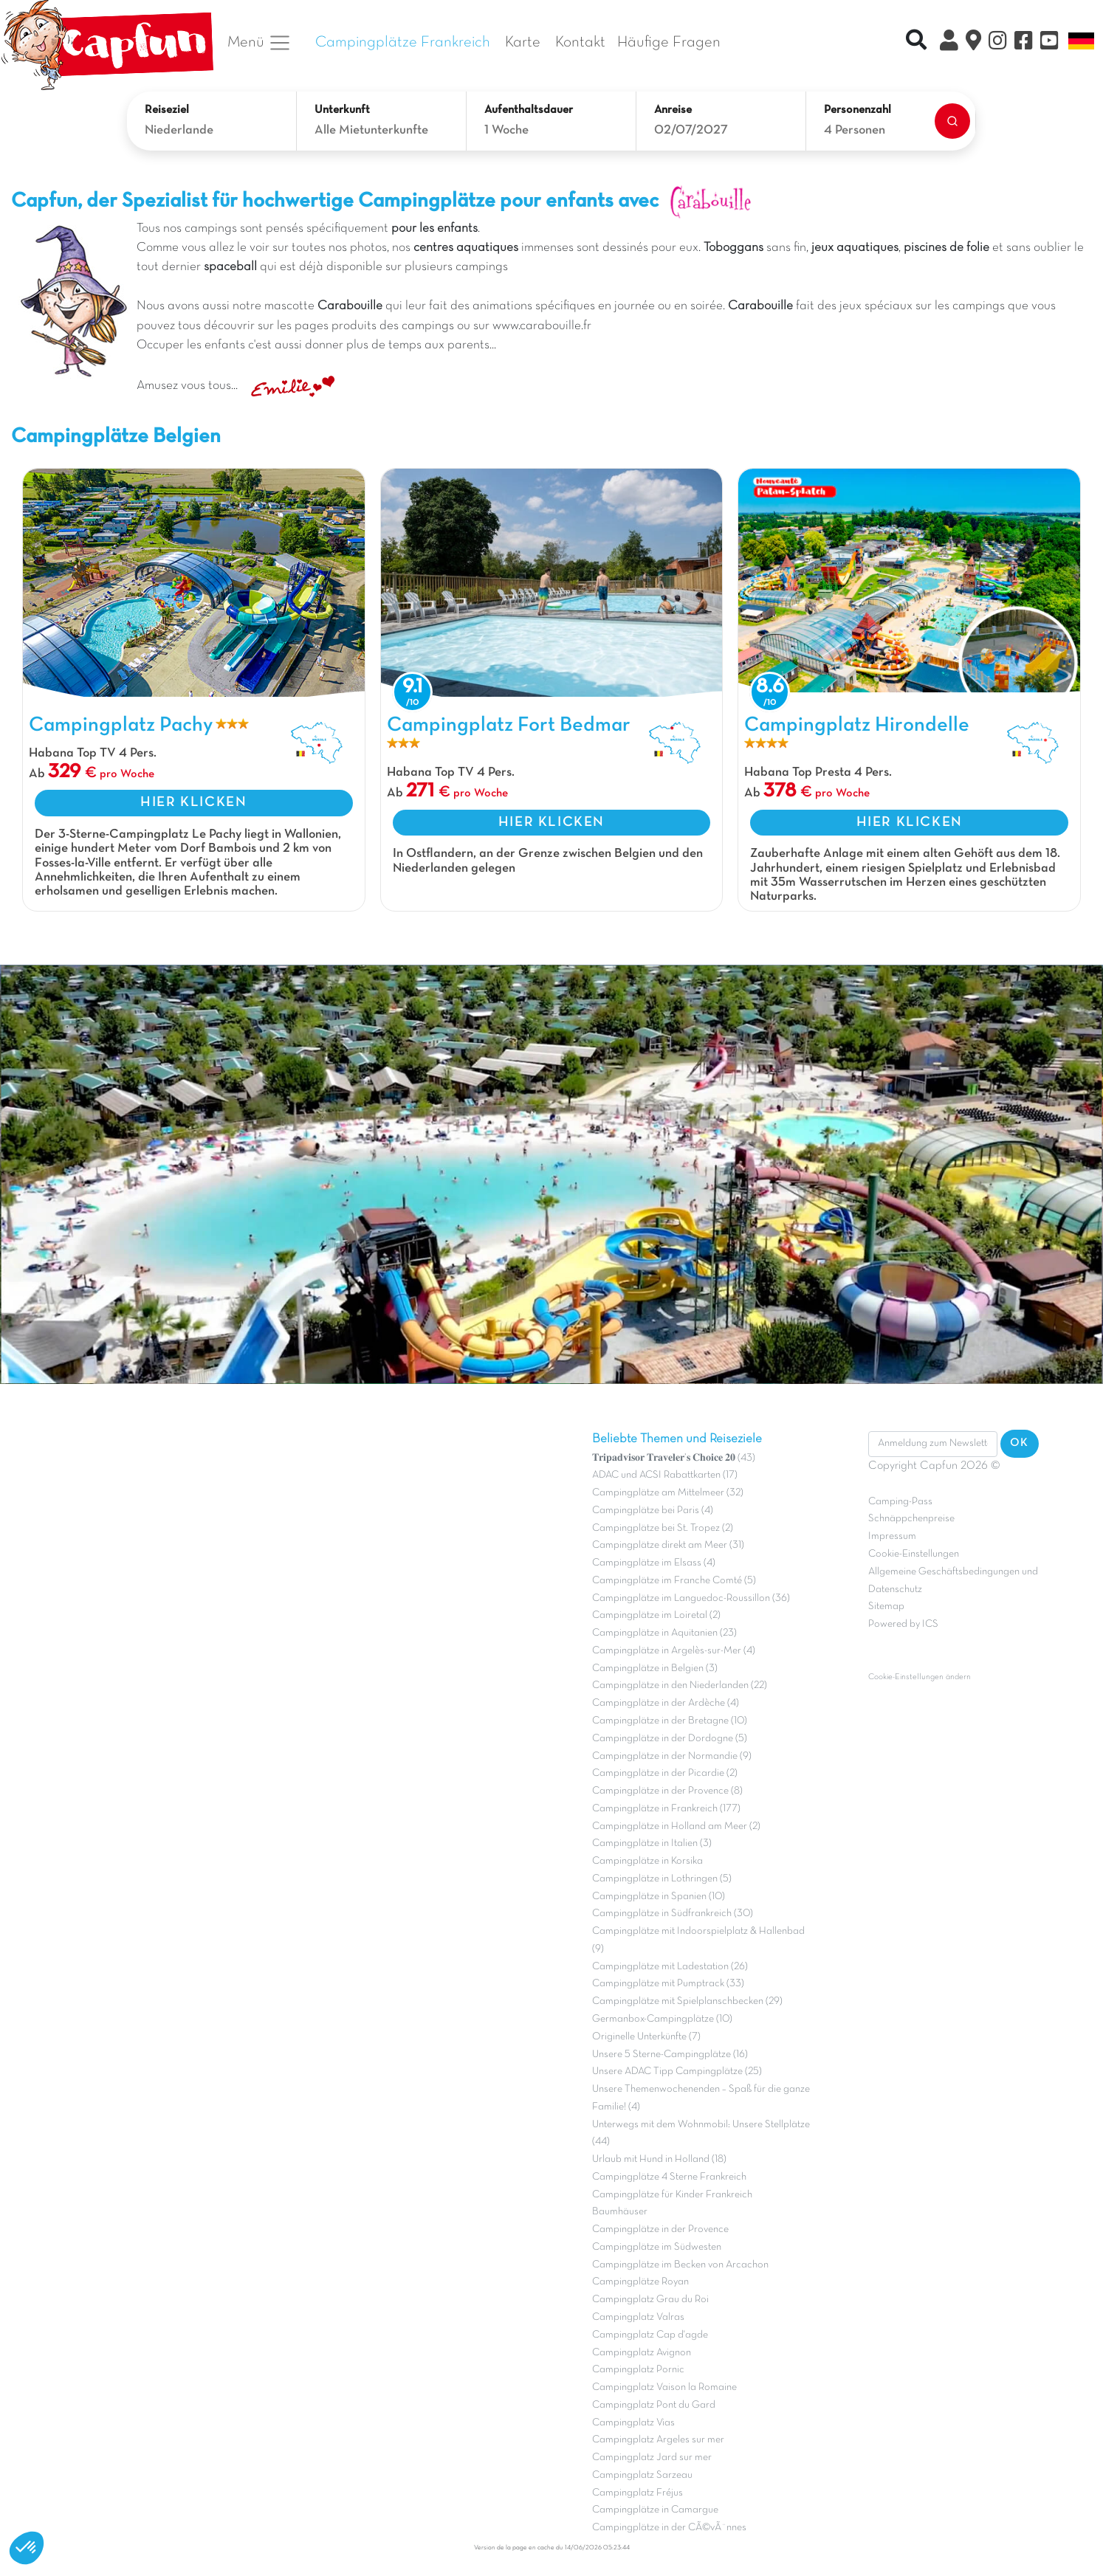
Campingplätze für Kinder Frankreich (672, 2195)
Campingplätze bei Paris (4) (652, 1510)
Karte (522, 42)
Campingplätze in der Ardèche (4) (665, 1703)
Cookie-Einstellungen (913, 1554)
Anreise (673, 110)
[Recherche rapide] (916, 42)
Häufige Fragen (669, 42)
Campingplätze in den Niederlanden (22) (679, 1685)
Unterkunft (342, 110)
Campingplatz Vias (633, 2423)
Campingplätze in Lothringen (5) (662, 1879)
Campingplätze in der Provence (660, 2229)
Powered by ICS (903, 1624)
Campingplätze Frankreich (402, 42)
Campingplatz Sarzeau (642, 2475)
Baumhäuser (619, 2212)
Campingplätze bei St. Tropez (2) (662, 1528)
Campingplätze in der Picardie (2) (665, 1773)
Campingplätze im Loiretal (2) (656, 1615)
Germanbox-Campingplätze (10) (662, 2019)
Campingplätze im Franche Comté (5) (674, 1580)
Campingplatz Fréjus (637, 2493)
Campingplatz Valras (638, 2317)
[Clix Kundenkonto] (949, 43)
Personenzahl (857, 110)
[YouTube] (1049, 43)
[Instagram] (998, 43)
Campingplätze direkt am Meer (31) (668, 1545)
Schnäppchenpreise (911, 1518)
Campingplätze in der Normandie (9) (672, 1756)
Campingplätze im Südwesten (656, 2247)
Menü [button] (259, 43)
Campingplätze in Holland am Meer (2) (676, 1826)
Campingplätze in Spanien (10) (658, 1896)
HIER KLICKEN (193, 802)
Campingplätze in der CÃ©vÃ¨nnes (669, 2527)
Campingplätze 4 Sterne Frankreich (669, 2177)
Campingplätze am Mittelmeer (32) (667, 1493)
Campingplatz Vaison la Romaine (664, 2387)
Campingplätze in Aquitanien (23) (664, 1633)
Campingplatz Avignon (641, 2353)
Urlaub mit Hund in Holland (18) (659, 2159)
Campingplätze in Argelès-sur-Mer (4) (673, 1651)
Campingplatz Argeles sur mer (658, 2440)
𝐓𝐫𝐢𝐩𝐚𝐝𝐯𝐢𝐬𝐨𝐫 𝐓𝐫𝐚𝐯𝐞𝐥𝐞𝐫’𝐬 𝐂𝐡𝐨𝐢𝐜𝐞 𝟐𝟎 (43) (673, 1458)
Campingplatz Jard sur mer (652, 2457)
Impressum (892, 1536)
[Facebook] (1024, 43)
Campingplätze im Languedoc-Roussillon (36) (691, 1598)
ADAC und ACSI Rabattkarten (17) (665, 1475)
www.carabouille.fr (541, 326)
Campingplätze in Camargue (655, 2510)
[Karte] (973, 43)
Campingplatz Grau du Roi (650, 2299)
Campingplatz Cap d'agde (650, 2335)
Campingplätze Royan (640, 2282)
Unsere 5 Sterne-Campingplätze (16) (670, 2054)
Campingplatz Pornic (638, 2369)
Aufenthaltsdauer (528, 110)
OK (1019, 1443)
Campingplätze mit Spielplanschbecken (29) (687, 2001)
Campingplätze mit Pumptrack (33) (668, 1983)
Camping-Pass (900, 1501)
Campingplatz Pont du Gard (653, 2405)
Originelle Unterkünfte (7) (646, 2037)
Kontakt (580, 42)
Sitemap (886, 1606)
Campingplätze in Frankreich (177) (666, 1809)
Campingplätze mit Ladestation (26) (670, 1966)
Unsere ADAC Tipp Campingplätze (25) (677, 2071)
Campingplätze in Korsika (647, 1861)
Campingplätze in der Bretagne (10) (669, 1721)
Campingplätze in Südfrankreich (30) (672, 1913)
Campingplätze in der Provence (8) (667, 1791)
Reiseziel (167, 110)
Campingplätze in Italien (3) (652, 1843)
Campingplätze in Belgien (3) (655, 1668)
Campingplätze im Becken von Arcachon (680, 2265)
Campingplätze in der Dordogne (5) (669, 1738)
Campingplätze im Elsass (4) (653, 1563)
